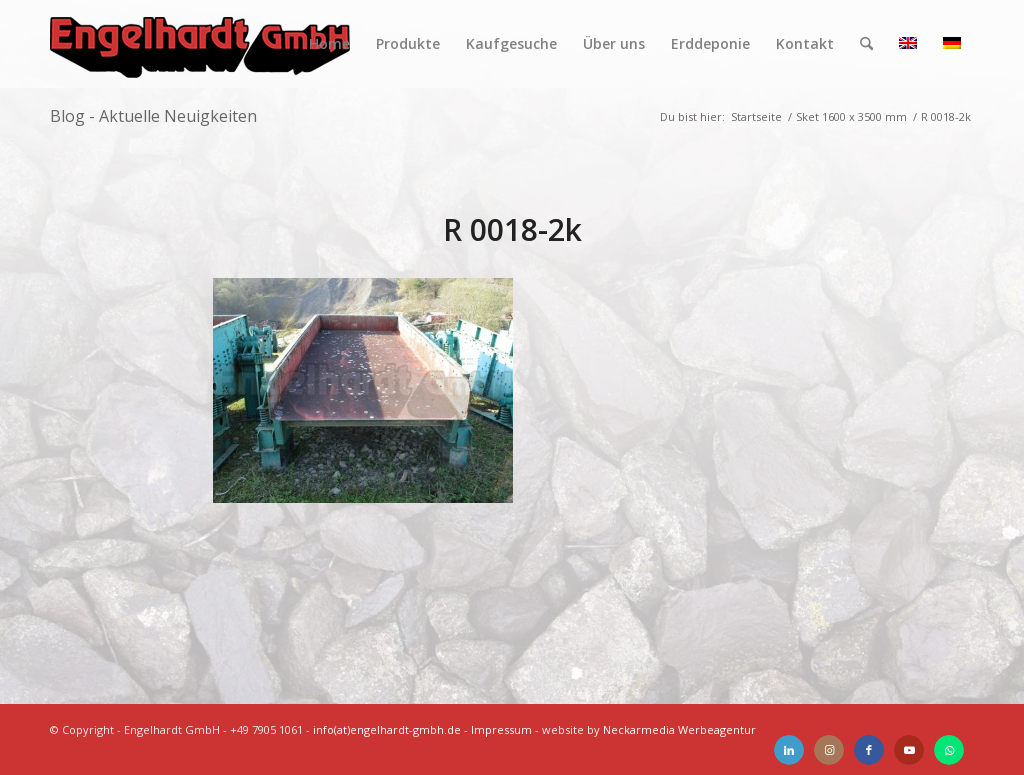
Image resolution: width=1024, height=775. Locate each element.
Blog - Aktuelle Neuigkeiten (153, 116)
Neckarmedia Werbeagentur (679, 729)
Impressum (501, 729)
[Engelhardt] (200, 44)
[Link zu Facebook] (869, 750)
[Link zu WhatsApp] (949, 750)
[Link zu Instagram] (829, 750)
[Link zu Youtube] (909, 750)
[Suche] (866, 44)
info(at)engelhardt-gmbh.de (387, 729)
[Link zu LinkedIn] (789, 750)
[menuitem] (329, 44)
